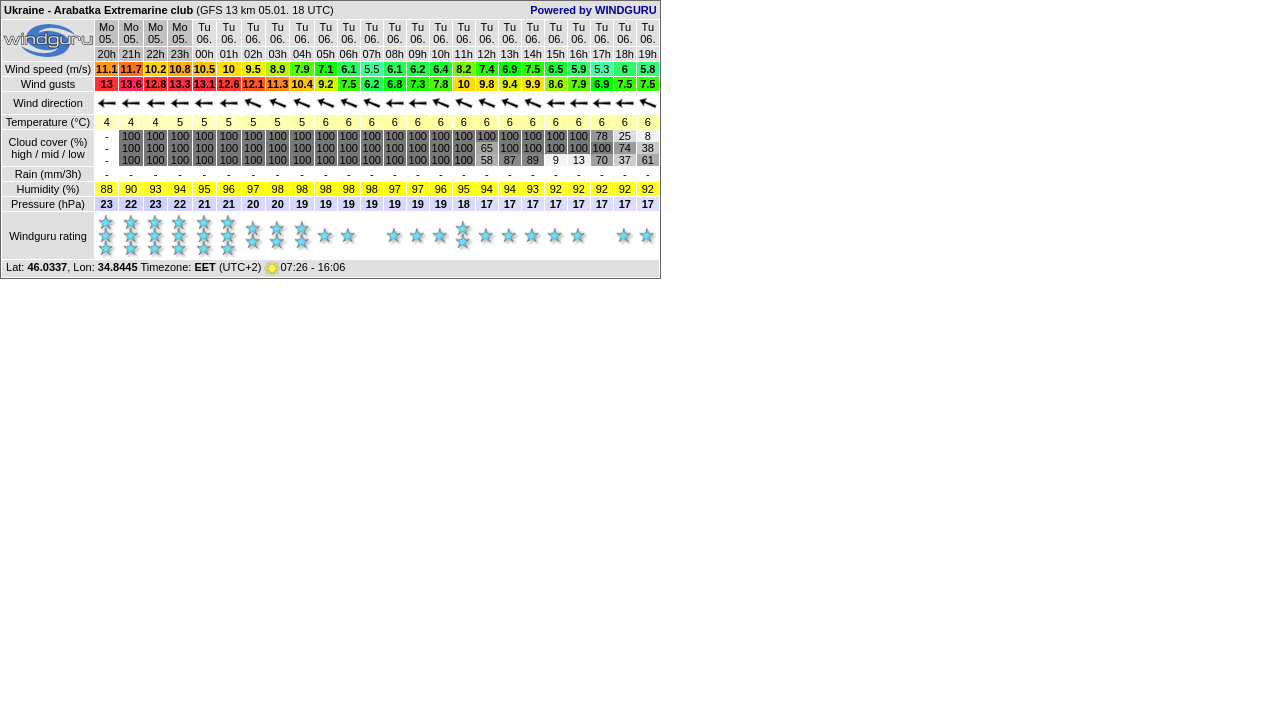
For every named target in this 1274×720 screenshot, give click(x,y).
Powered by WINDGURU (593, 10)
